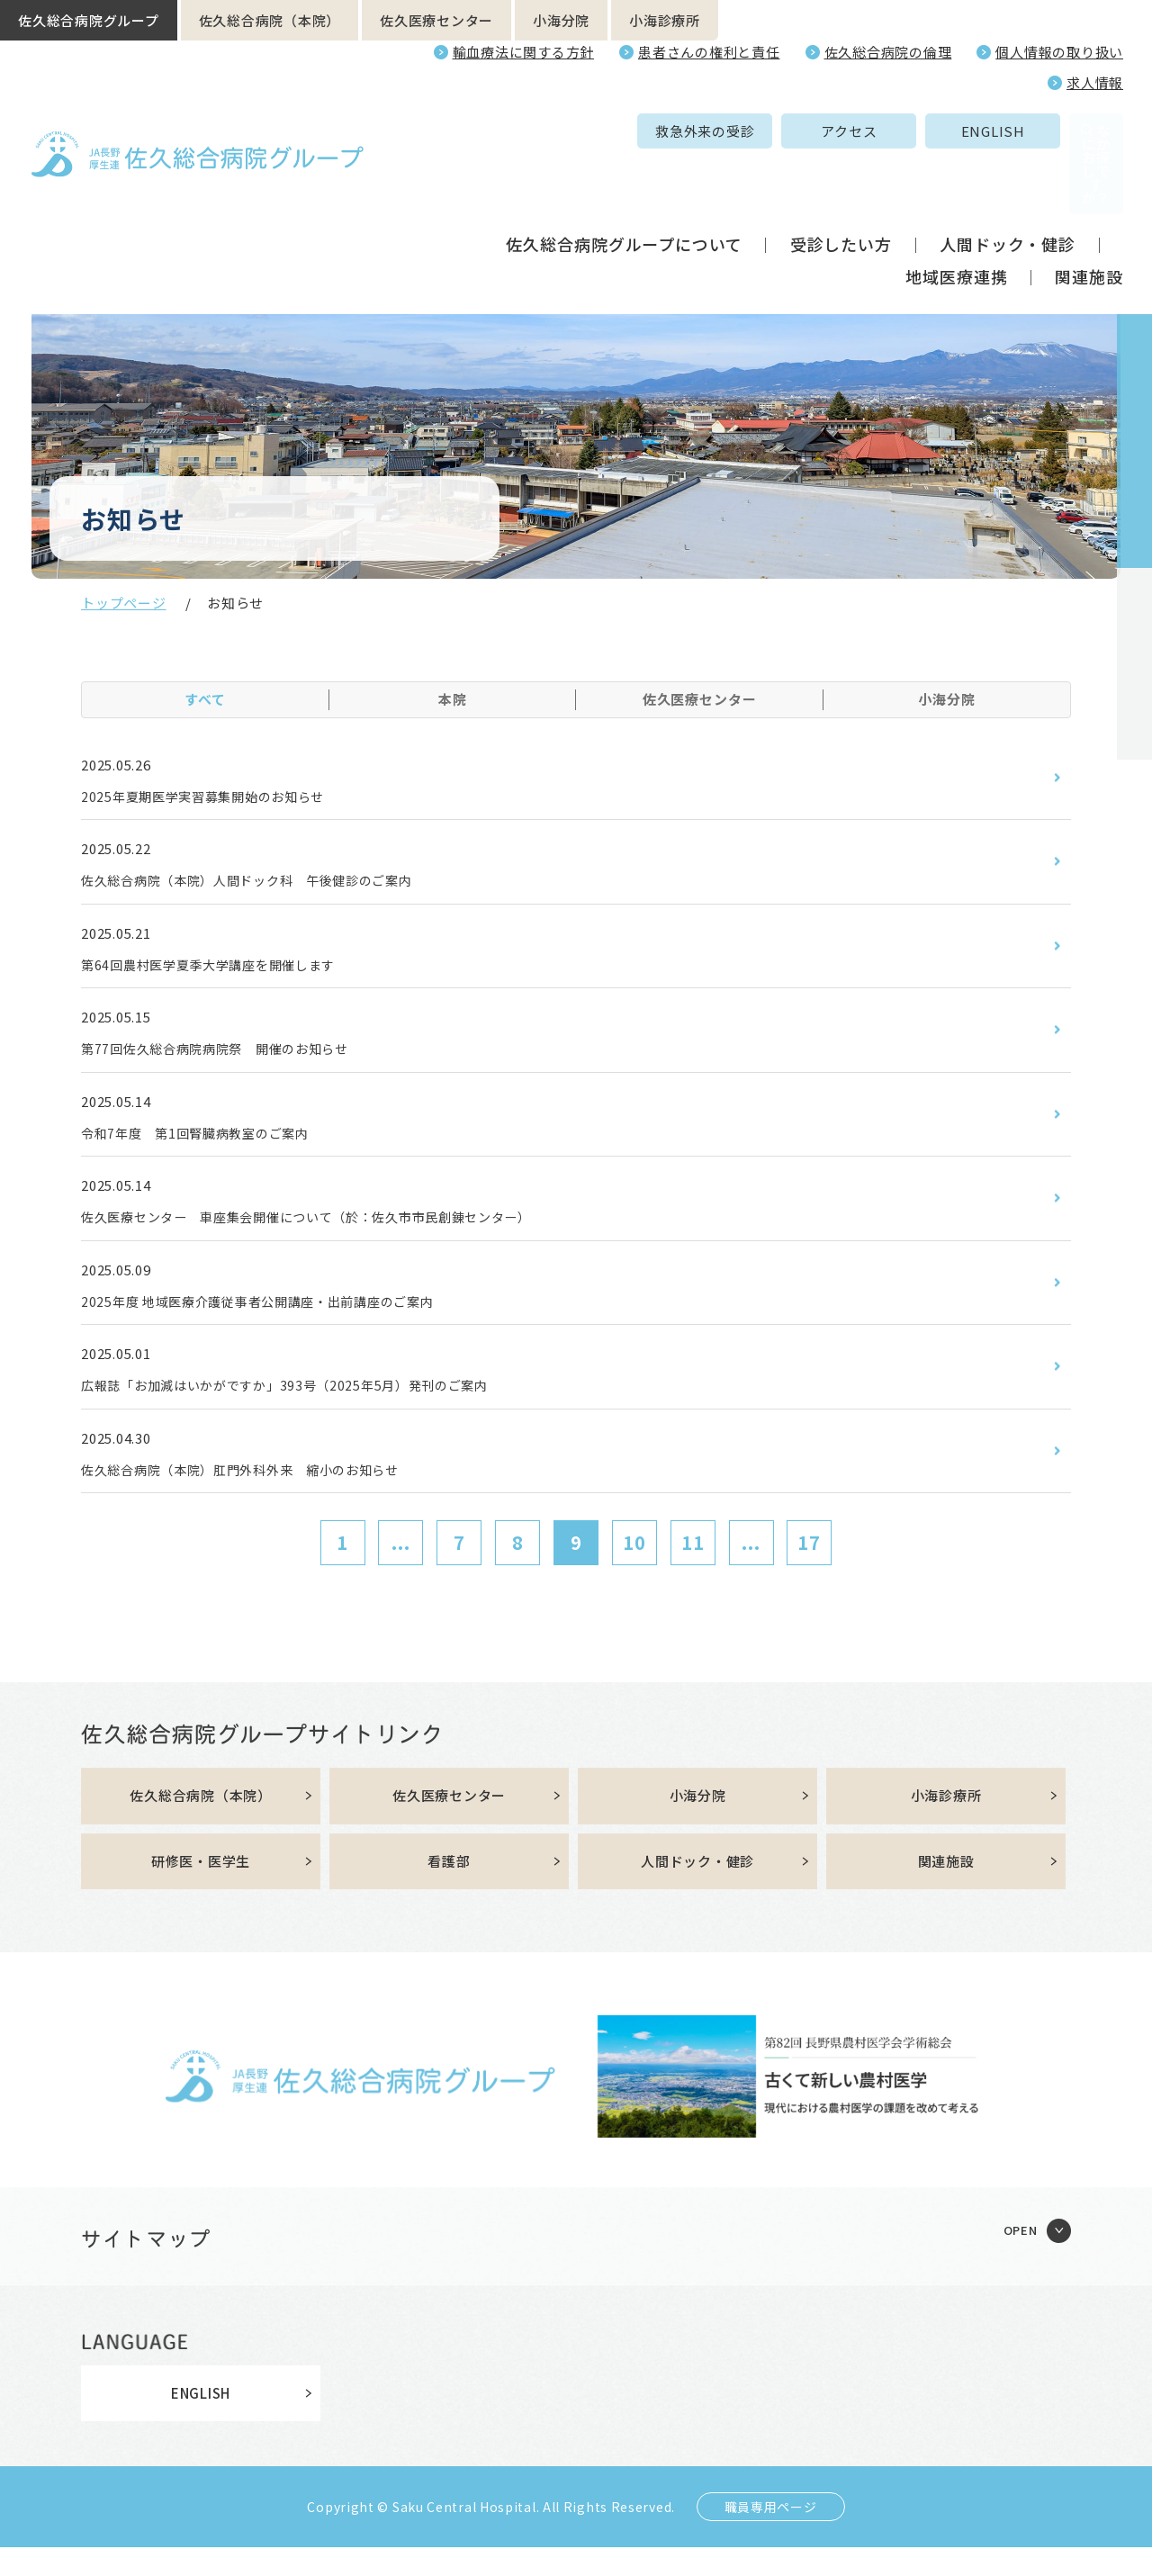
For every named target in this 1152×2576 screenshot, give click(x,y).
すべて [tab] (205, 698)
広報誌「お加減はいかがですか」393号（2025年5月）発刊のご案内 (312, 1406)
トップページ (123, 602)
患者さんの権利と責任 (709, 51)
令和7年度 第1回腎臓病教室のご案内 (210, 1145)
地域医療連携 (956, 210)
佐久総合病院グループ (88, 20)
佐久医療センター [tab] (700, 698)
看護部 (449, 1888)
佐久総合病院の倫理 (888, 51)
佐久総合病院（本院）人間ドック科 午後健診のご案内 (270, 884)
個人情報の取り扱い (1059, 51)
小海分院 (561, 20)
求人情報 (1094, 82)
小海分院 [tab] (947, 698)
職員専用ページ (770, 2535)
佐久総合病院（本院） (270, 20)
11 (693, 1567)
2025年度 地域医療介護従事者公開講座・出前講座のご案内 (282, 1318)
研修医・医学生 (200, 1888)
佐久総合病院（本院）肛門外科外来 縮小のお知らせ (262, 1492)
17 (809, 1567)
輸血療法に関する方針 (524, 51)
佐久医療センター (436, 20)
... (401, 1567)
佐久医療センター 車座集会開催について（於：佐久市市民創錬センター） (338, 1231)
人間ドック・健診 (1008, 178)
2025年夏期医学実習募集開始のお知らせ (219, 797)
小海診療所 (664, 20)
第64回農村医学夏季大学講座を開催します (226, 971)
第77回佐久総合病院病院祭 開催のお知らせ (233, 1057)
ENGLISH (857, 131)
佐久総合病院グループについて (624, 178)
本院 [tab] (452, 698)
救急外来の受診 (569, 131)
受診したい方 (841, 178)
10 (634, 1567)
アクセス (714, 131)
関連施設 (1089, 210)
